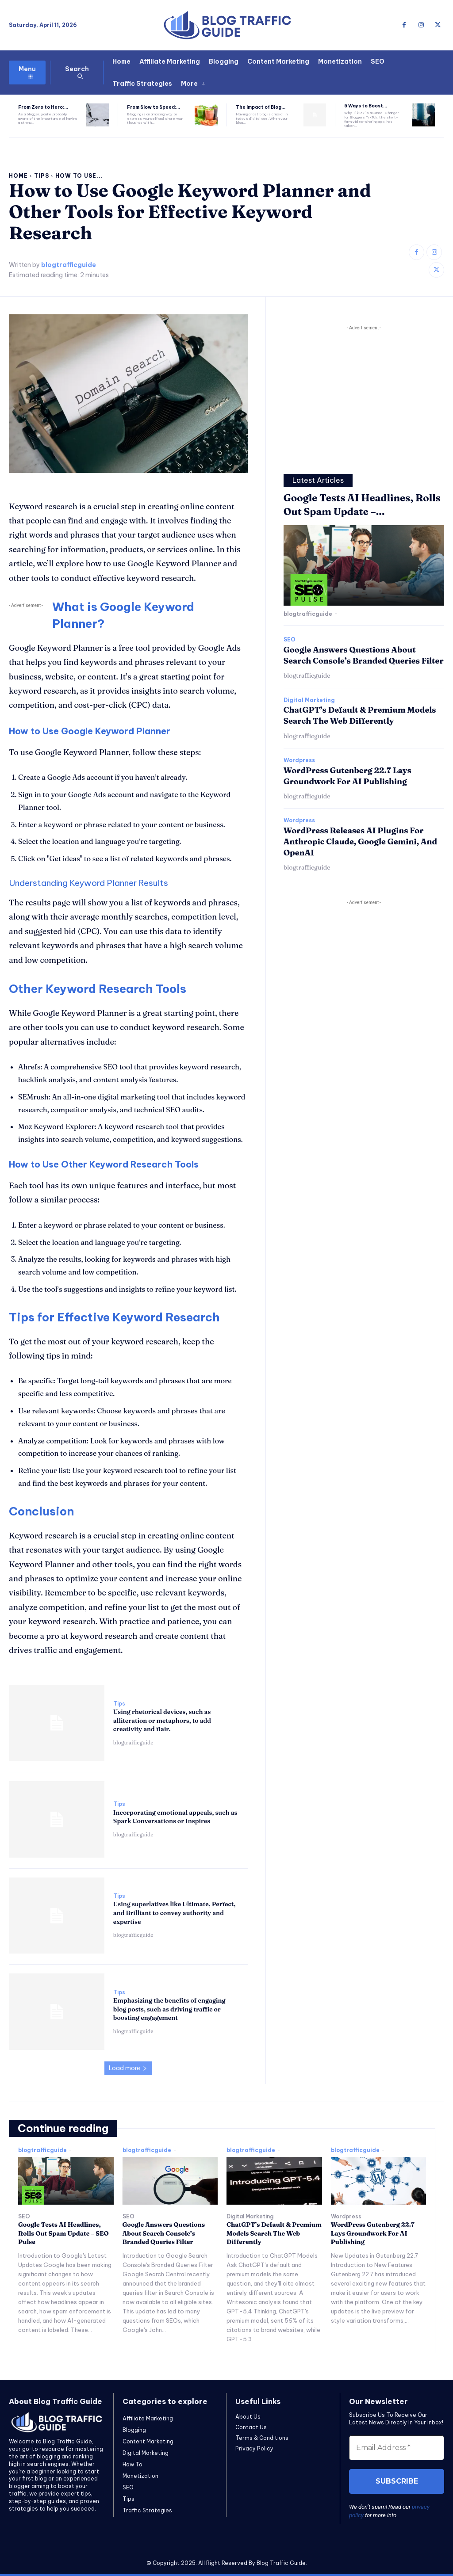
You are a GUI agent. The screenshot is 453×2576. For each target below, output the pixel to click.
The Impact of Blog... (260, 107)
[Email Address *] (396, 2447)
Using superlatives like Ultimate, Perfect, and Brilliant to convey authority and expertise (174, 1912)
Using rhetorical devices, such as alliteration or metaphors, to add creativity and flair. (162, 1720)
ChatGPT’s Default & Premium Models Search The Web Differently (360, 715)
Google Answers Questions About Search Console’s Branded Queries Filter (164, 2233)
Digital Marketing (309, 700)
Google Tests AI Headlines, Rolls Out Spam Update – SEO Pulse (63, 2233)
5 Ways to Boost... (365, 106)
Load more (128, 2068)
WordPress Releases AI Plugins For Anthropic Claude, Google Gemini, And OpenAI (361, 841)
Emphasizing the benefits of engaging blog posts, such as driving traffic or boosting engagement (169, 2009)
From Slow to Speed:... (153, 107)
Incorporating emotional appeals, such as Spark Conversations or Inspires (175, 1817)
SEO (290, 640)
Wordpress (299, 760)
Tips (41, 175)
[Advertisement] (364, 394)
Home (18, 175)
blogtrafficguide (68, 265)
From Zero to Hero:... (43, 107)
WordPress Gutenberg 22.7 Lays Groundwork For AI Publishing (373, 2233)
